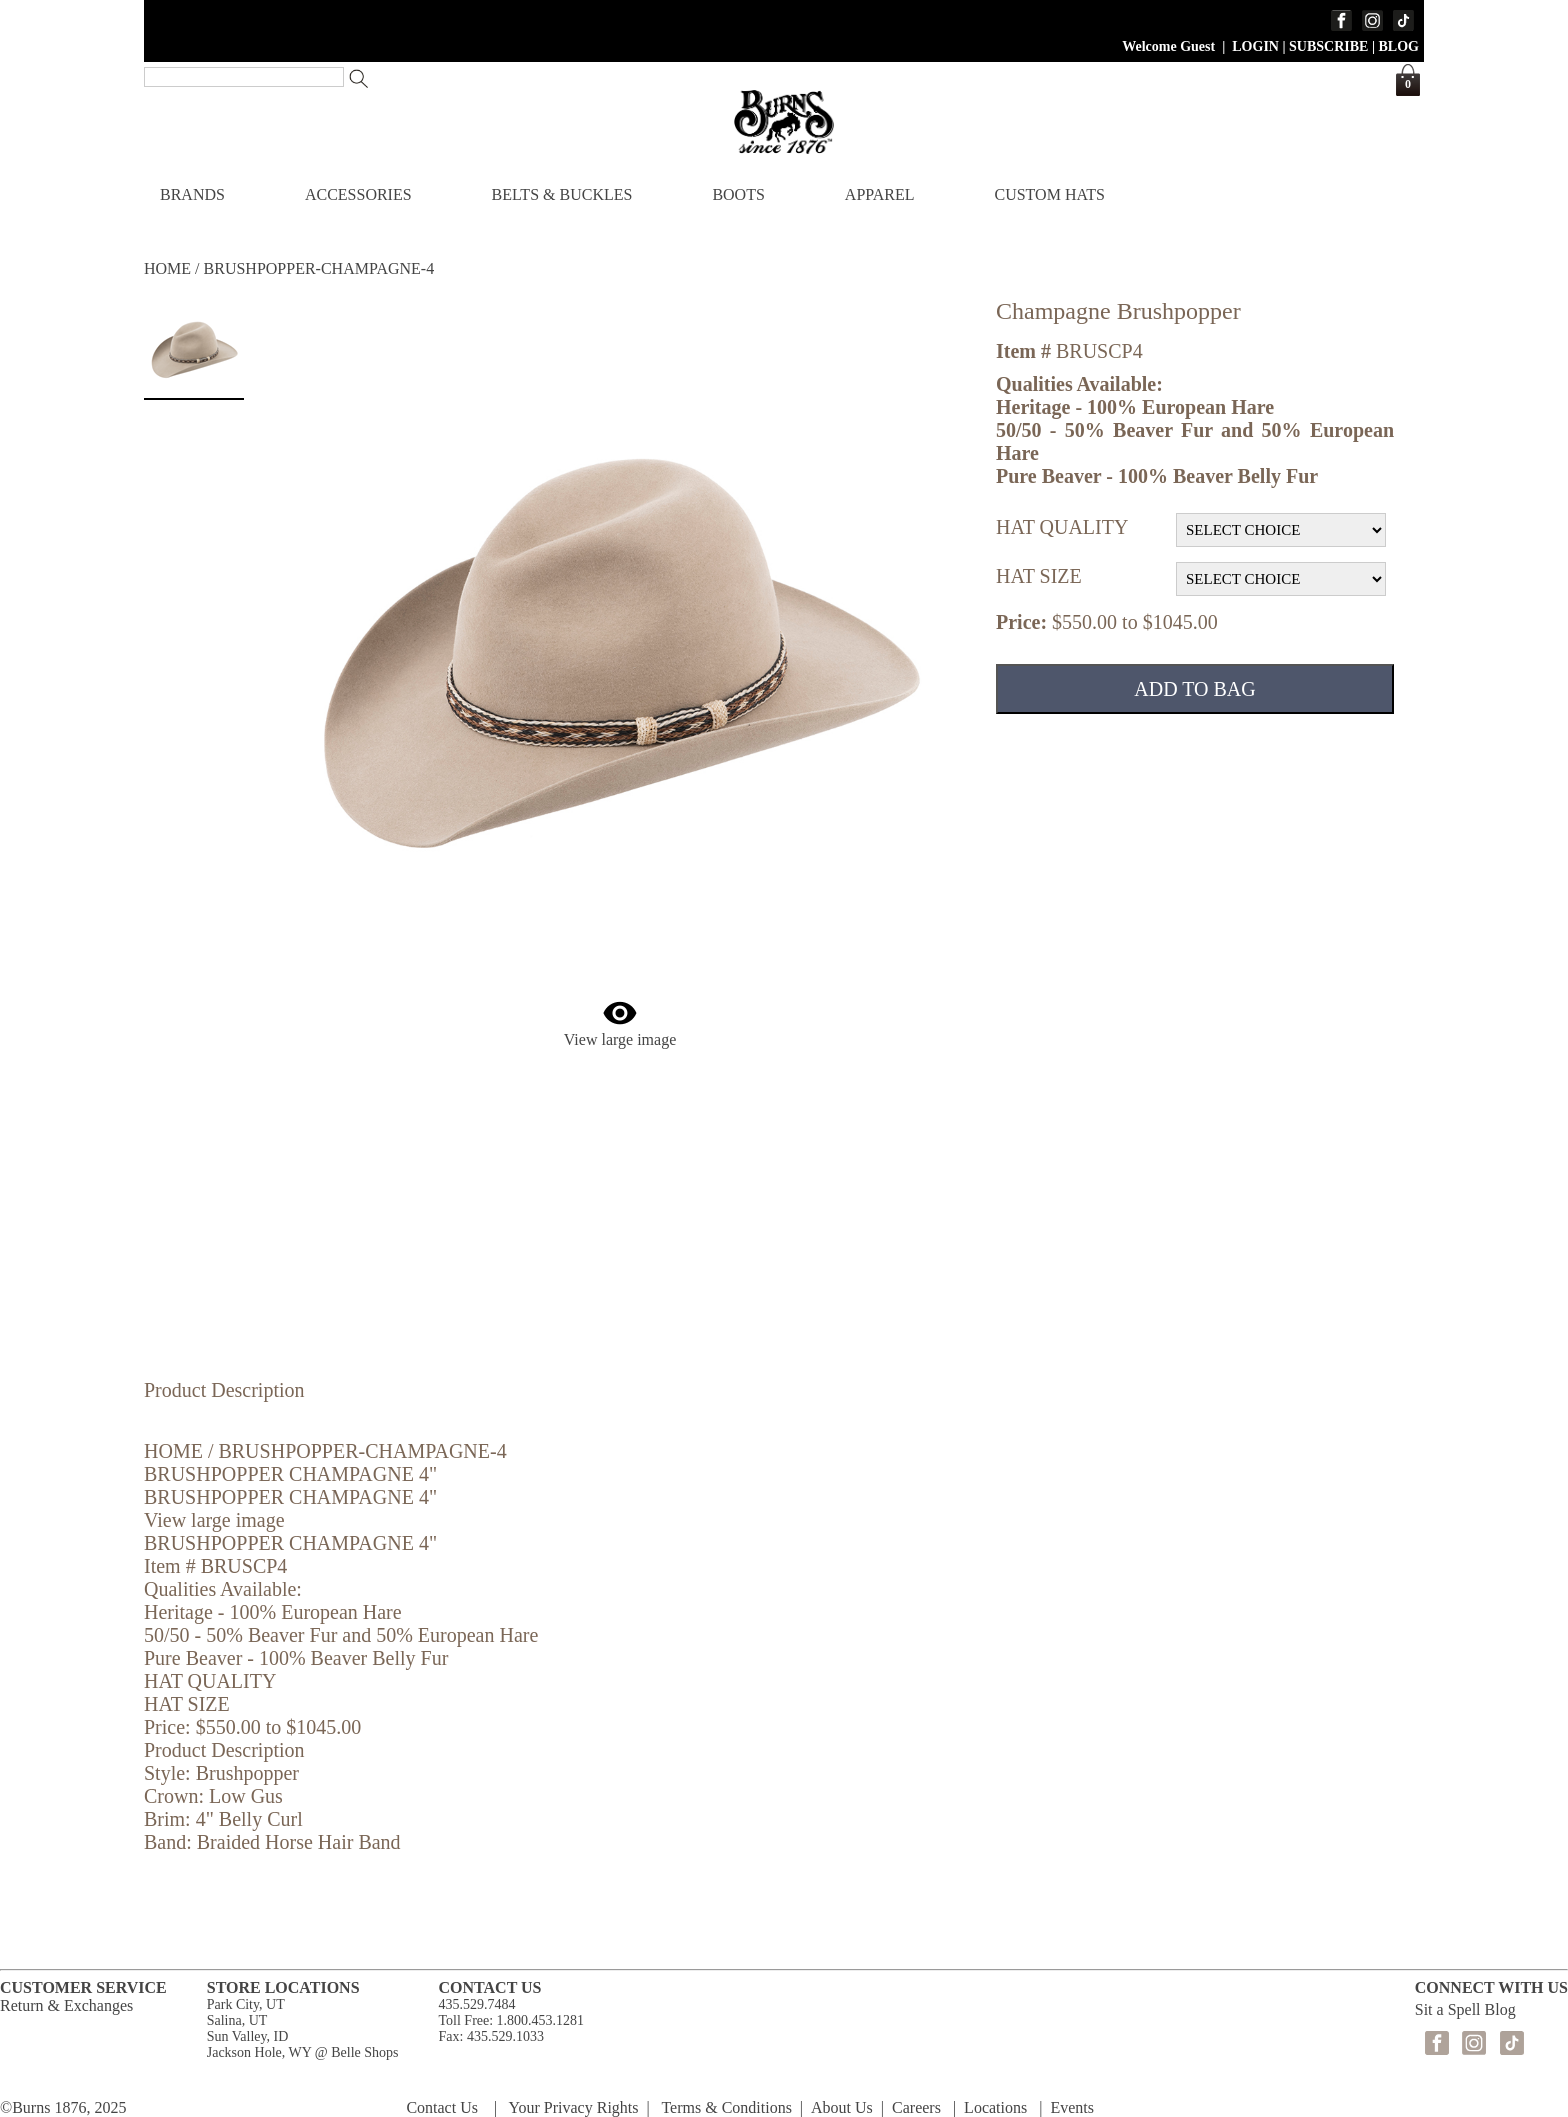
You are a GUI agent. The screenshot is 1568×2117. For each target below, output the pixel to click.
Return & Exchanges (66, 2005)
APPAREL (880, 194)
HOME (167, 268)
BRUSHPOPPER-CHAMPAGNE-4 (319, 268)
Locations (995, 2107)
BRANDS (192, 194)
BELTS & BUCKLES (562, 194)
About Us (842, 2107)
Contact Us (442, 2107)
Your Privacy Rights (574, 2107)
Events (1072, 2107)
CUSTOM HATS (1049, 194)
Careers (916, 2107)
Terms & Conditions (726, 2107)
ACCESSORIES (358, 194)
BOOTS (738, 194)
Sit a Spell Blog (1465, 2009)
